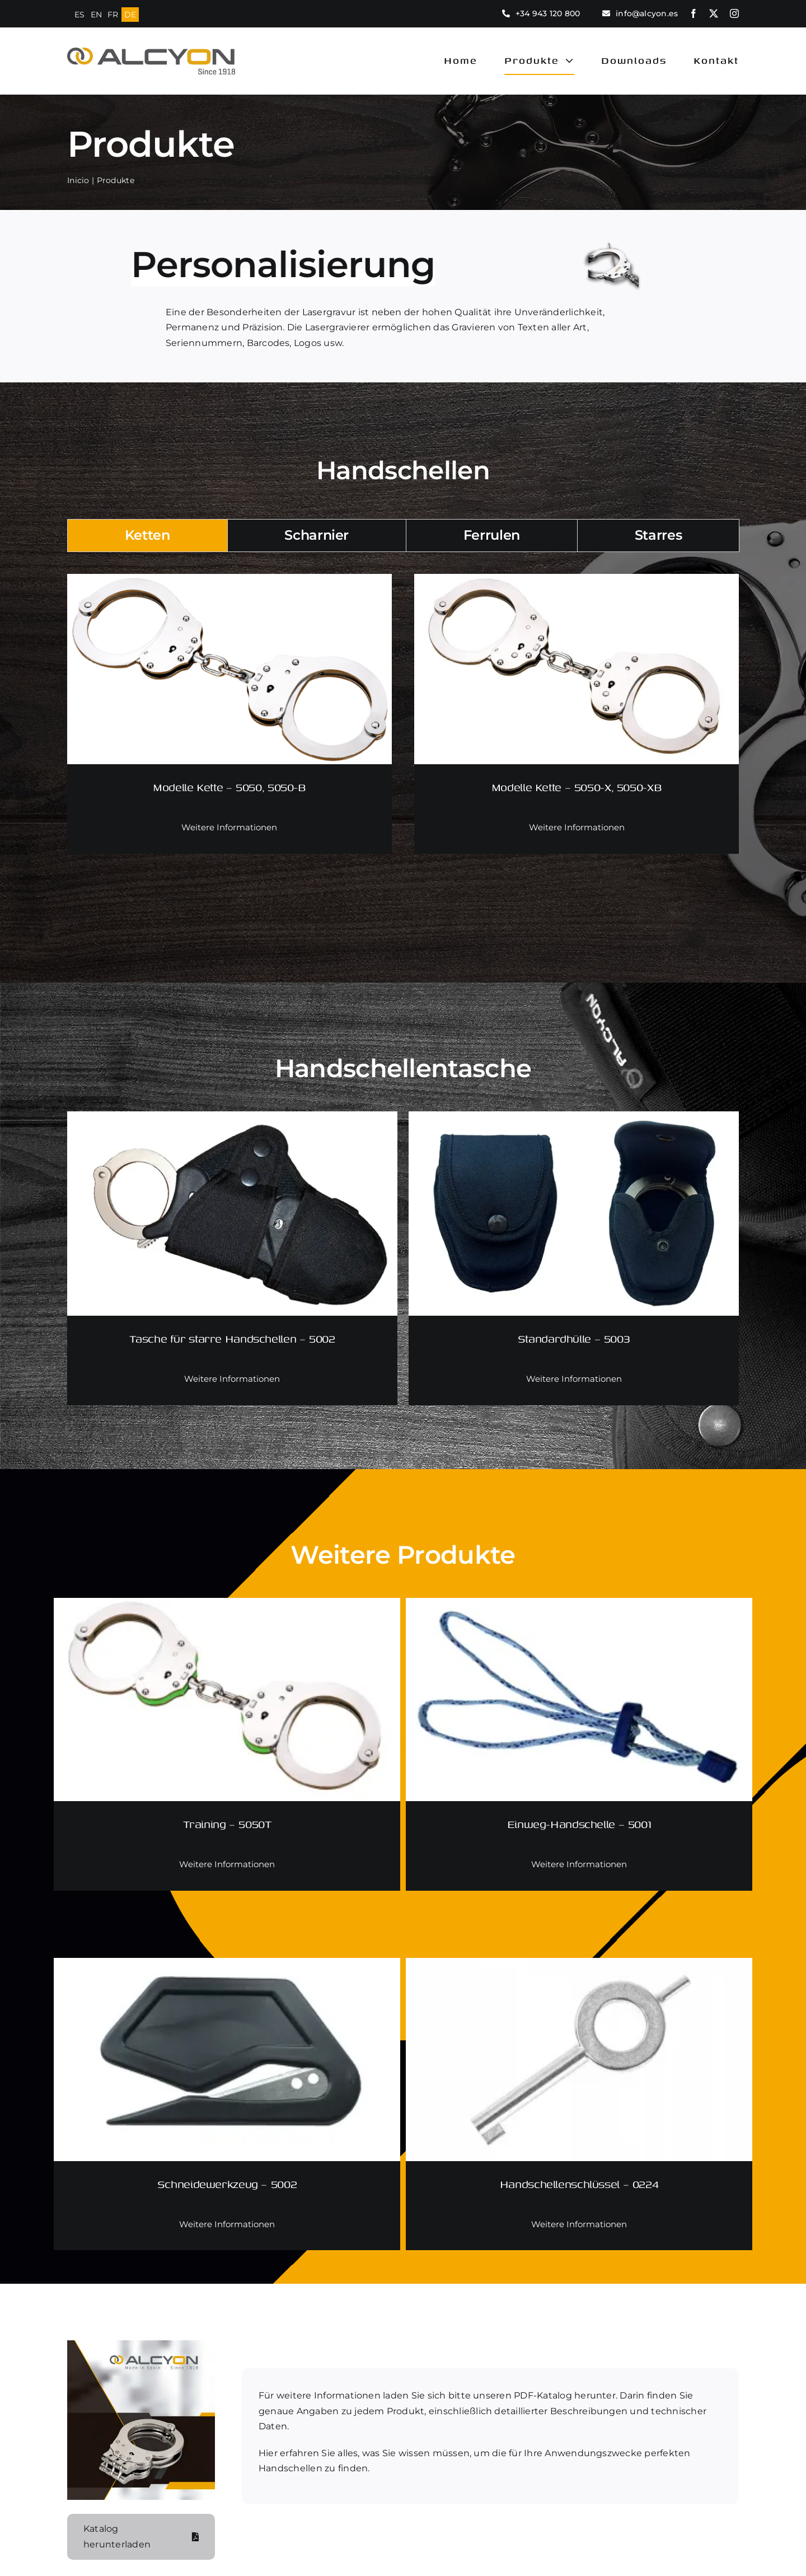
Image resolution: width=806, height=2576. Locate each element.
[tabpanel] (403, 730)
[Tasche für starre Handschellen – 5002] (232, 1120)
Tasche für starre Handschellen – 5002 (232, 1338)
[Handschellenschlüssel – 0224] (579, 1966)
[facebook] (693, 13)
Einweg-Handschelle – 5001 (579, 1823)
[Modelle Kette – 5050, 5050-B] (229, 582)
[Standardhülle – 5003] (574, 1120)
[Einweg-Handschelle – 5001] (579, 1606)
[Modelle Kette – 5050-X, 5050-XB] (576, 582)
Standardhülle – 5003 (574, 1338)
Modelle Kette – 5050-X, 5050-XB (576, 787)
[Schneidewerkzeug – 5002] (227, 1966)
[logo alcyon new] (151, 52)
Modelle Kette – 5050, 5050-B (229, 787)
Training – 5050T (227, 1823)
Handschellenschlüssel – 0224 (579, 2183)
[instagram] (734, 13)
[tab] (147, 535)
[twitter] (713, 13)
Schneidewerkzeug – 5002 (227, 2183)
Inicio (76, 180)
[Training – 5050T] (227, 1606)
